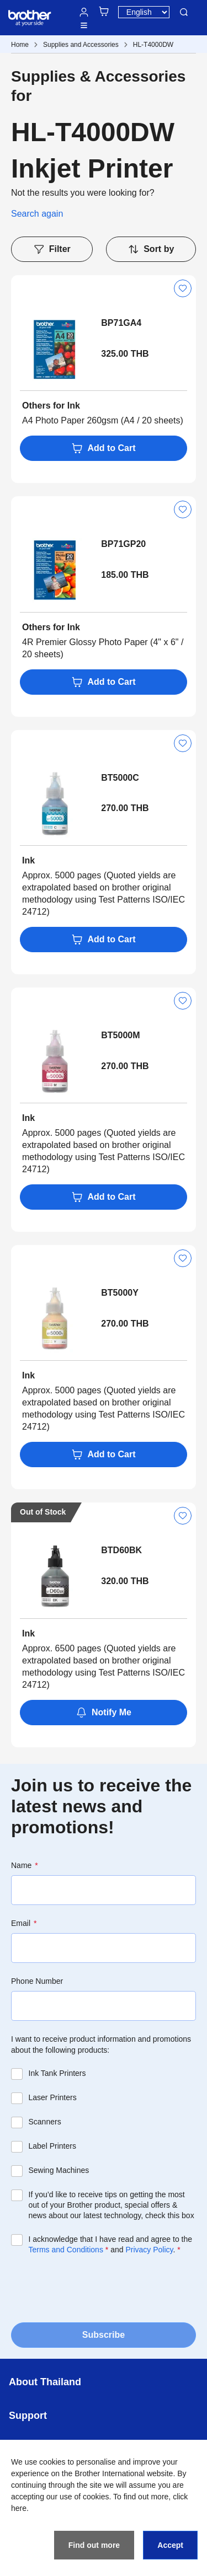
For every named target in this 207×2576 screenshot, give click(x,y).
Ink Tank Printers (57, 2073)
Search (183, 12)
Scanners (45, 2121)
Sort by (151, 249)
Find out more (94, 2545)
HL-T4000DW (153, 45)
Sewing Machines (59, 2170)
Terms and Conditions (66, 2249)
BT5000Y (120, 1292)
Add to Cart (103, 448)
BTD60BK (121, 1550)
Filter (52, 249)
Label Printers (52, 2146)
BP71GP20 (123, 544)
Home (20, 45)
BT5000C (120, 777)
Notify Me (103, 1712)
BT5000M (120, 1035)
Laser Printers (53, 2097)
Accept (170, 2545)
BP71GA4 (121, 323)
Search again (37, 213)
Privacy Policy (149, 2249)
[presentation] (95, 2287)
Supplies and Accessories (81, 45)
